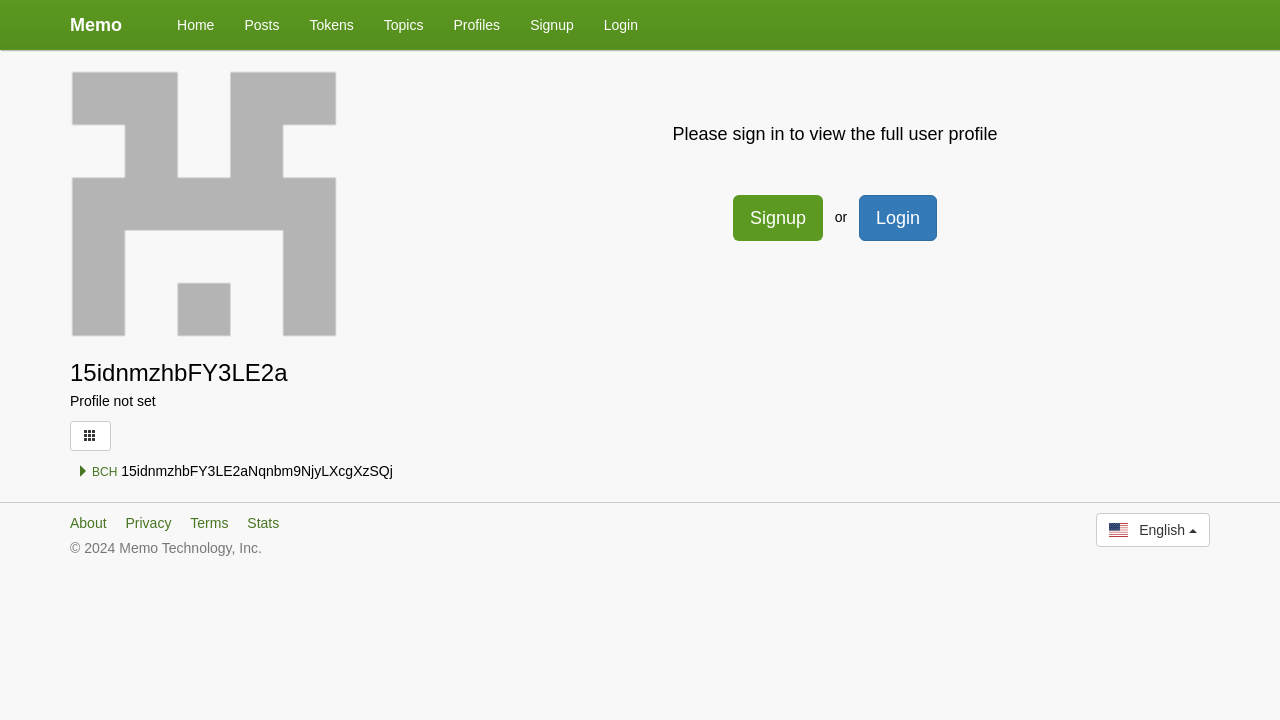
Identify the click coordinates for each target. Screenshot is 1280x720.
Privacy (148, 523)
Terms (209, 523)
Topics (404, 25)
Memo (96, 25)
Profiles (476, 25)
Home (195, 25)
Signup (552, 25)
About (88, 523)
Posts (261, 25)
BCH (97, 472)
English (1153, 530)
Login (621, 25)
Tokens (331, 25)
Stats (263, 523)
